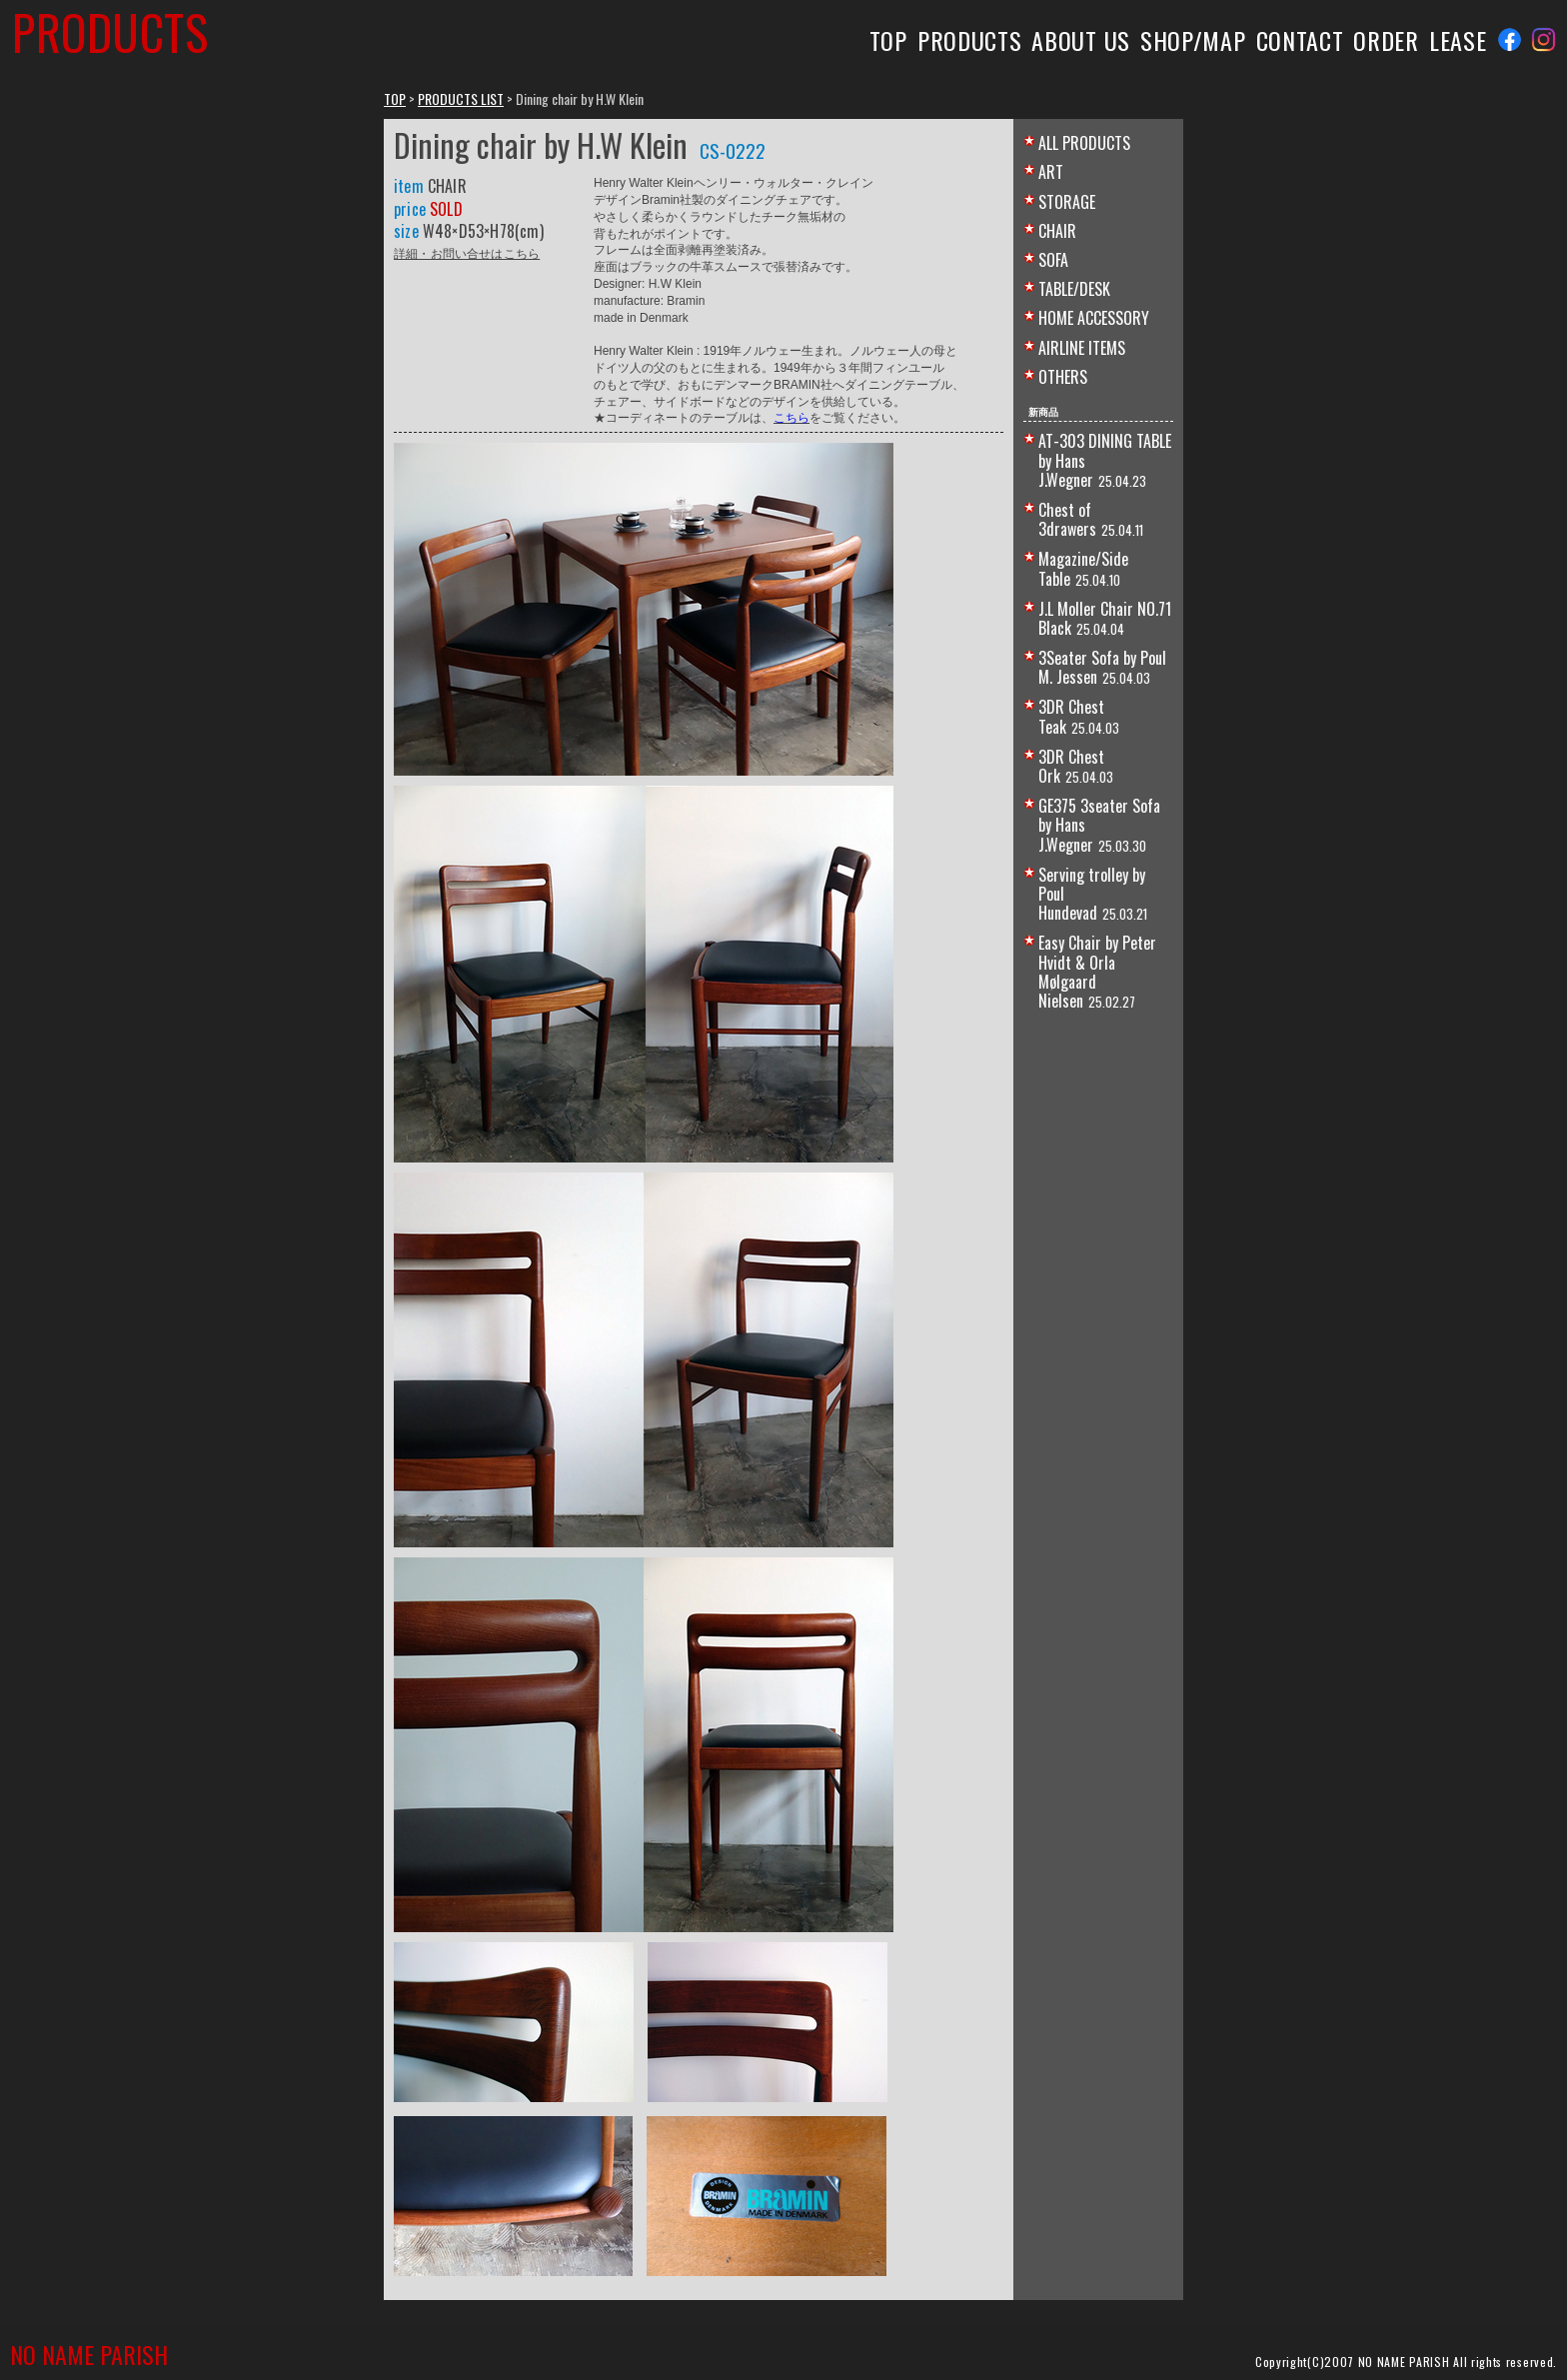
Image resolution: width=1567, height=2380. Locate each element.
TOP (888, 40)
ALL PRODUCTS (1084, 143)
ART (1050, 172)
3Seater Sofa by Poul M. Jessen (1102, 667)
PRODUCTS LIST (461, 98)
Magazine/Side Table (1083, 568)
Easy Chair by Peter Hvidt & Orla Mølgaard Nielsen (1097, 972)
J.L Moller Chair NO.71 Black (1104, 618)
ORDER (1385, 40)
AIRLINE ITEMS (1081, 348)
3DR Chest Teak (1071, 716)
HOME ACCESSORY (1093, 318)
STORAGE (1066, 202)
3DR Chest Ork (1071, 766)
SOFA (1053, 260)
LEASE (1457, 40)
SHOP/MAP (1193, 40)
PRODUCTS (969, 40)
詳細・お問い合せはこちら (467, 252)
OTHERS (1062, 377)
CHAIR (1057, 231)
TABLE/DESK (1074, 289)
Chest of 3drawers (1067, 519)
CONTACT (1300, 40)
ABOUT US (1080, 40)
